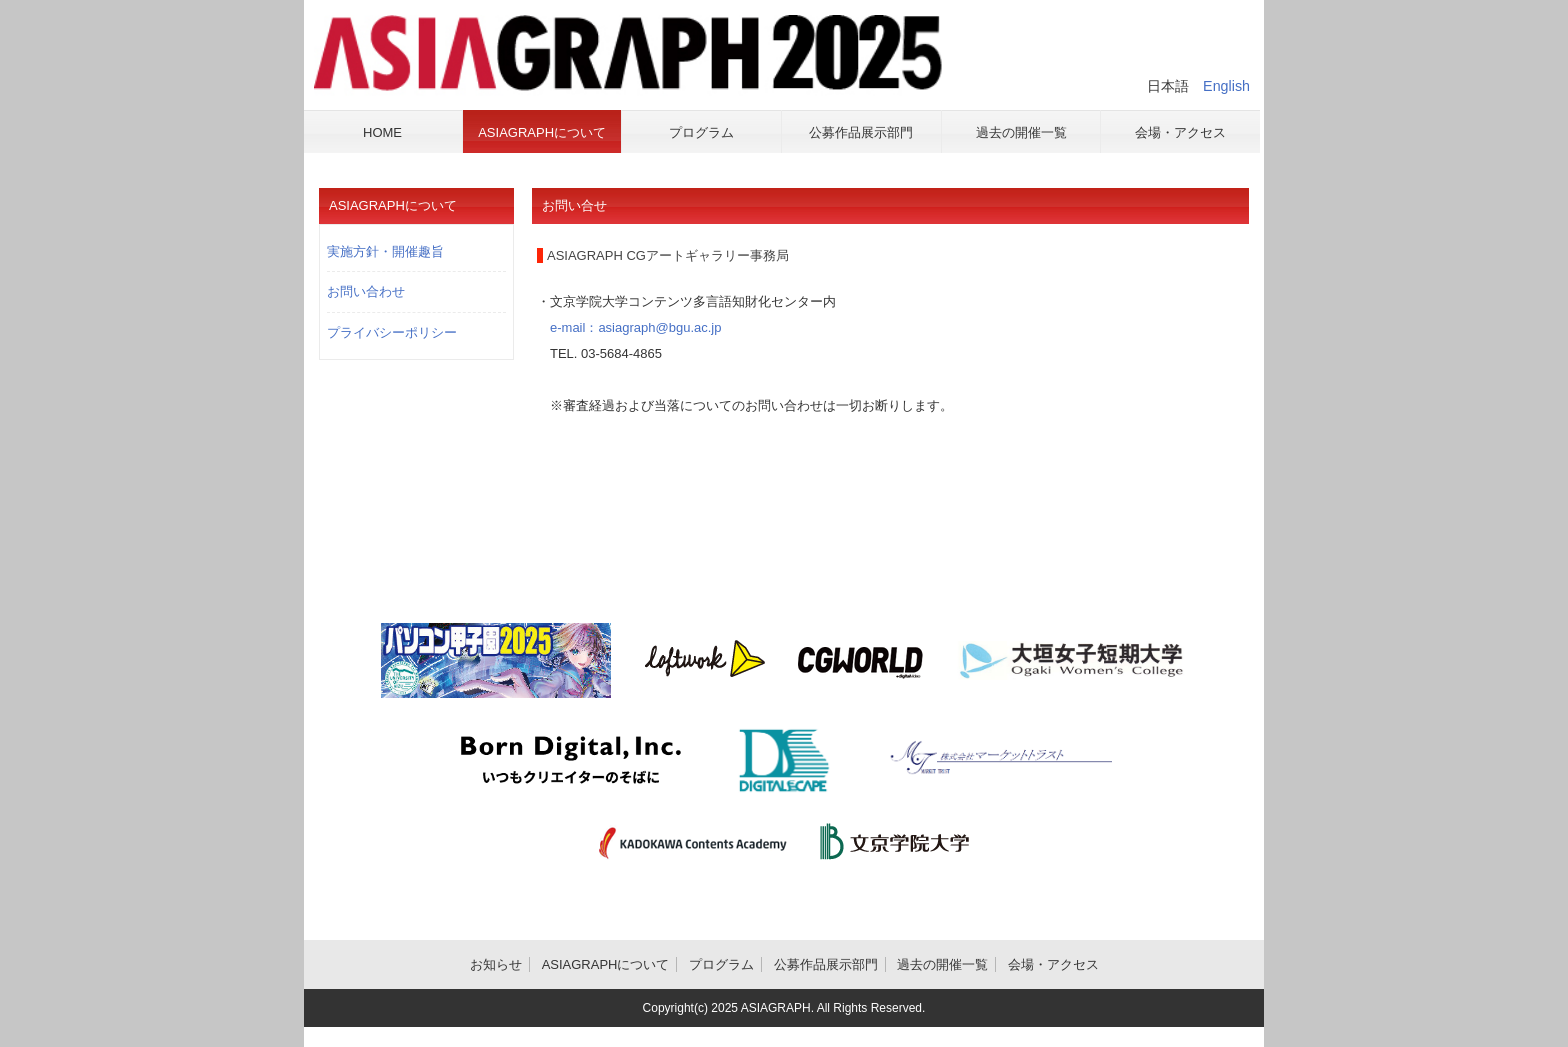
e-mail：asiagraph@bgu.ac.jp (629, 327)
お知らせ (496, 964)
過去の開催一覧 (942, 964)
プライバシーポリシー (392, 332)
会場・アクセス (1053, 964)
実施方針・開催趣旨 (385, 251)
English (1226, 86)
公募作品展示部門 (826, 964)
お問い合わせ (366, 291)
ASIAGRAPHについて (606, 964)
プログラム (721, 964)
